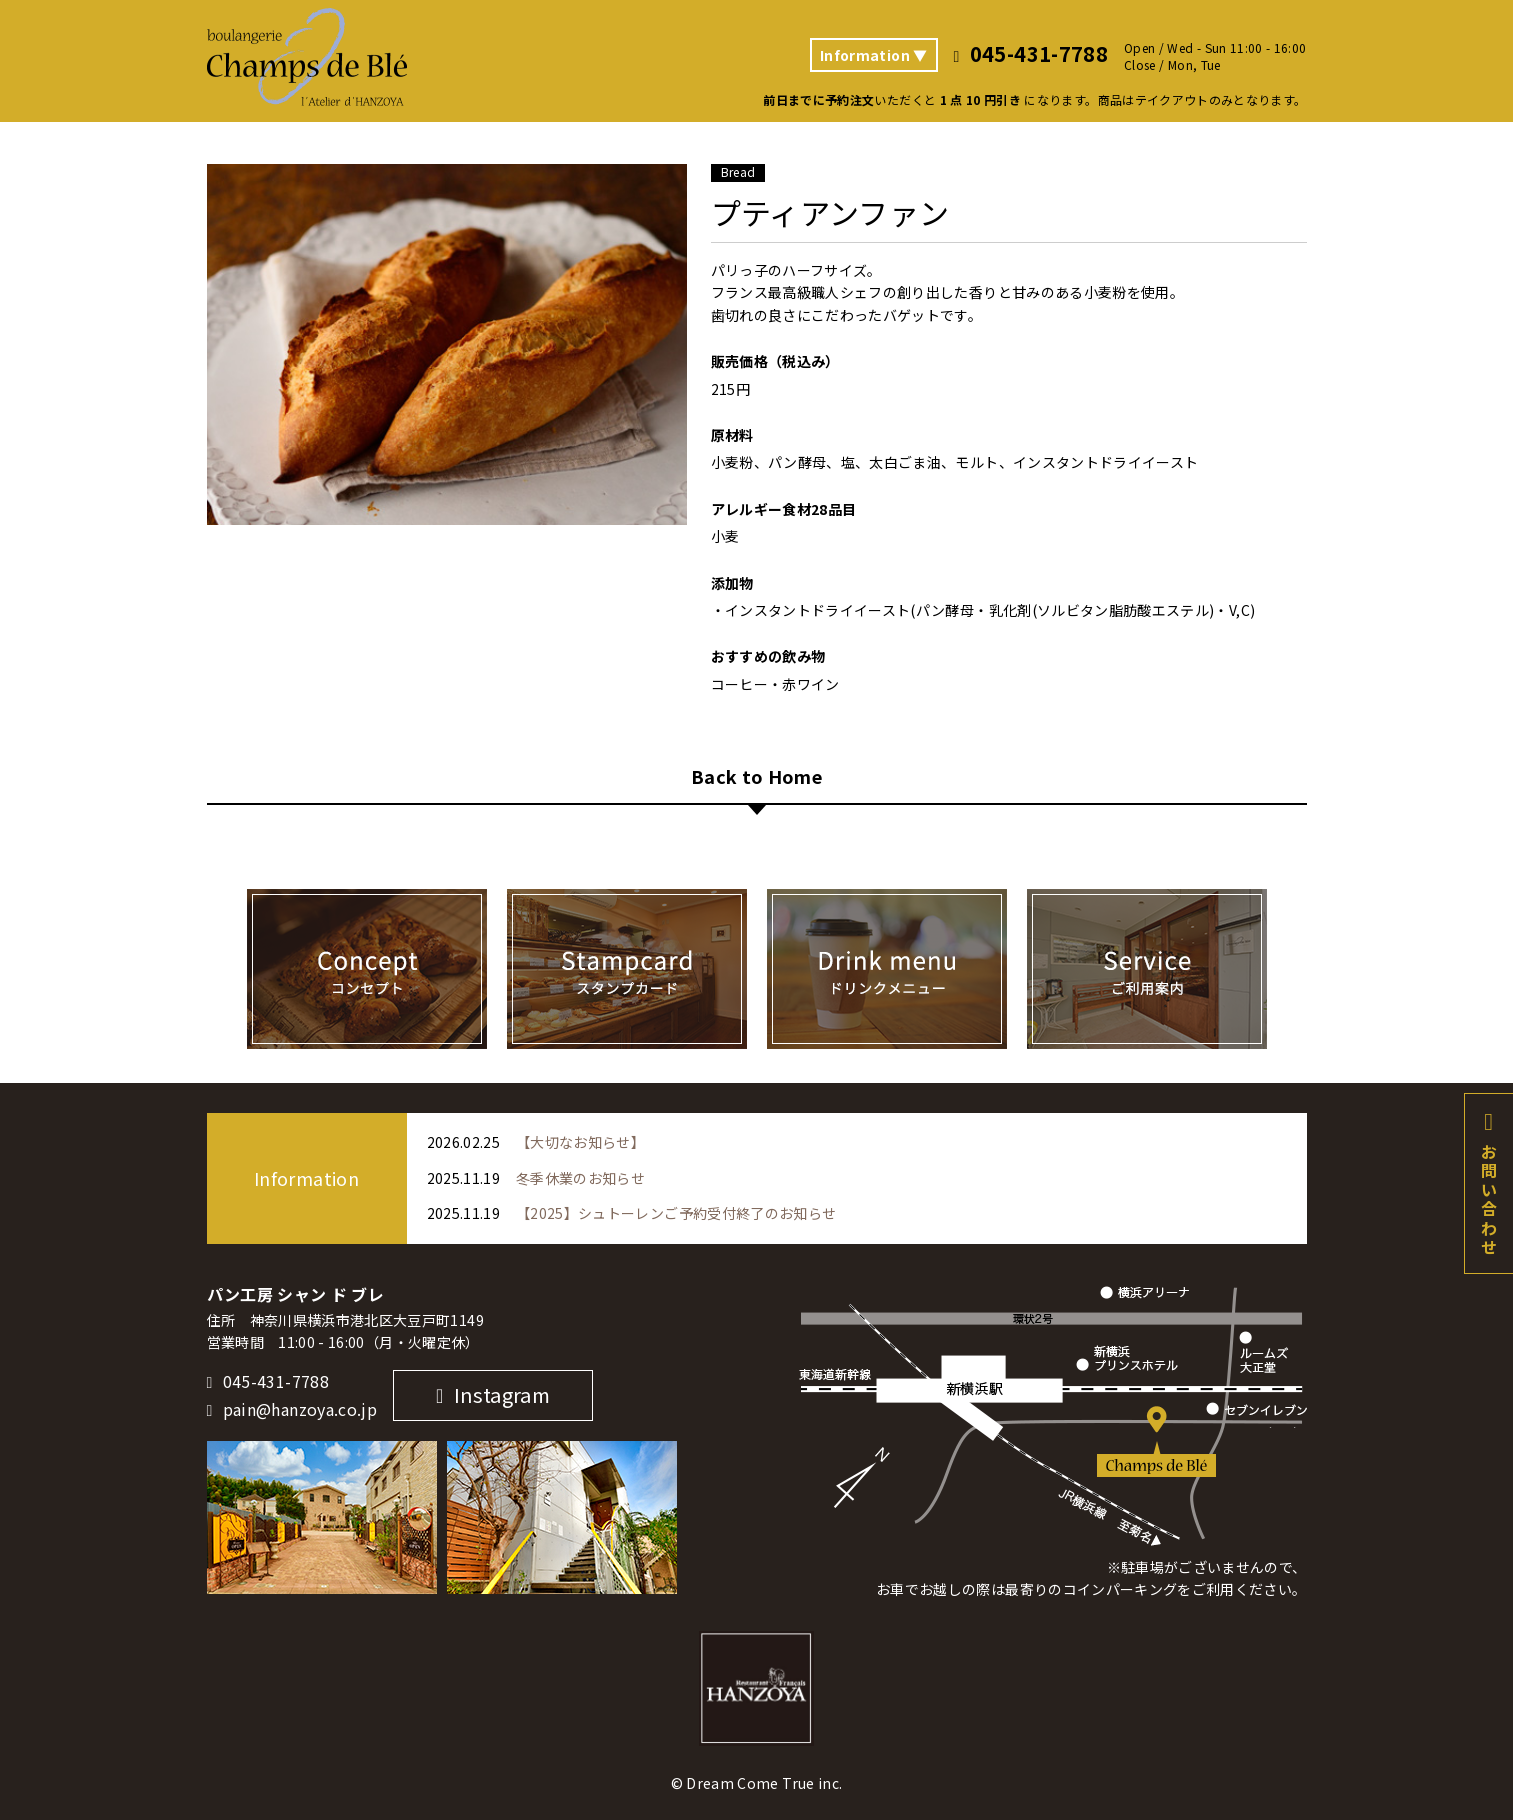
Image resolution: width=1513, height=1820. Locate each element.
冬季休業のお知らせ (580, 1178)
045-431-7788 (276, 1382)
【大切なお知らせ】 (580, 1142)
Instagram (502, 1394)
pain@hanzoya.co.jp (300, 1410)
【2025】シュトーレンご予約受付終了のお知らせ (676, 1213)
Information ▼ (874, 55)
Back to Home (756, 778)
